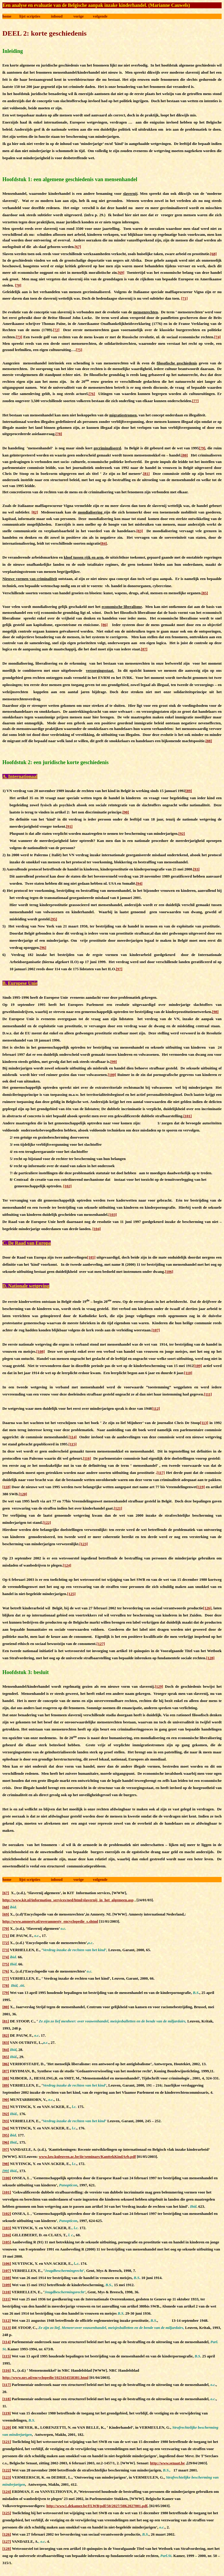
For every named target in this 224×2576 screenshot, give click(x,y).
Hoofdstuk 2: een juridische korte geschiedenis (55, 762)
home (6, 16)
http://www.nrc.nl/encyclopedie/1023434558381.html (45, 2377)
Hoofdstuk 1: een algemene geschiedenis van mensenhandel (69, 179)
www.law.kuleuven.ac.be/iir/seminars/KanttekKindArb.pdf (87, 2156)
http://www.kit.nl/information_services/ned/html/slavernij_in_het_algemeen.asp (68, 1900)
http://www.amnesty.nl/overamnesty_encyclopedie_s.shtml (50, 1921)
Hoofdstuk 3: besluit (25, 1672)
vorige (78, 16)
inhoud (57, 16)
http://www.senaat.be (167, 2463)
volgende (100, 16)
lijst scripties (29, 16)
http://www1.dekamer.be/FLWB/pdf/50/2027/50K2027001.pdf (96, 2506)
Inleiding (12, 51)
